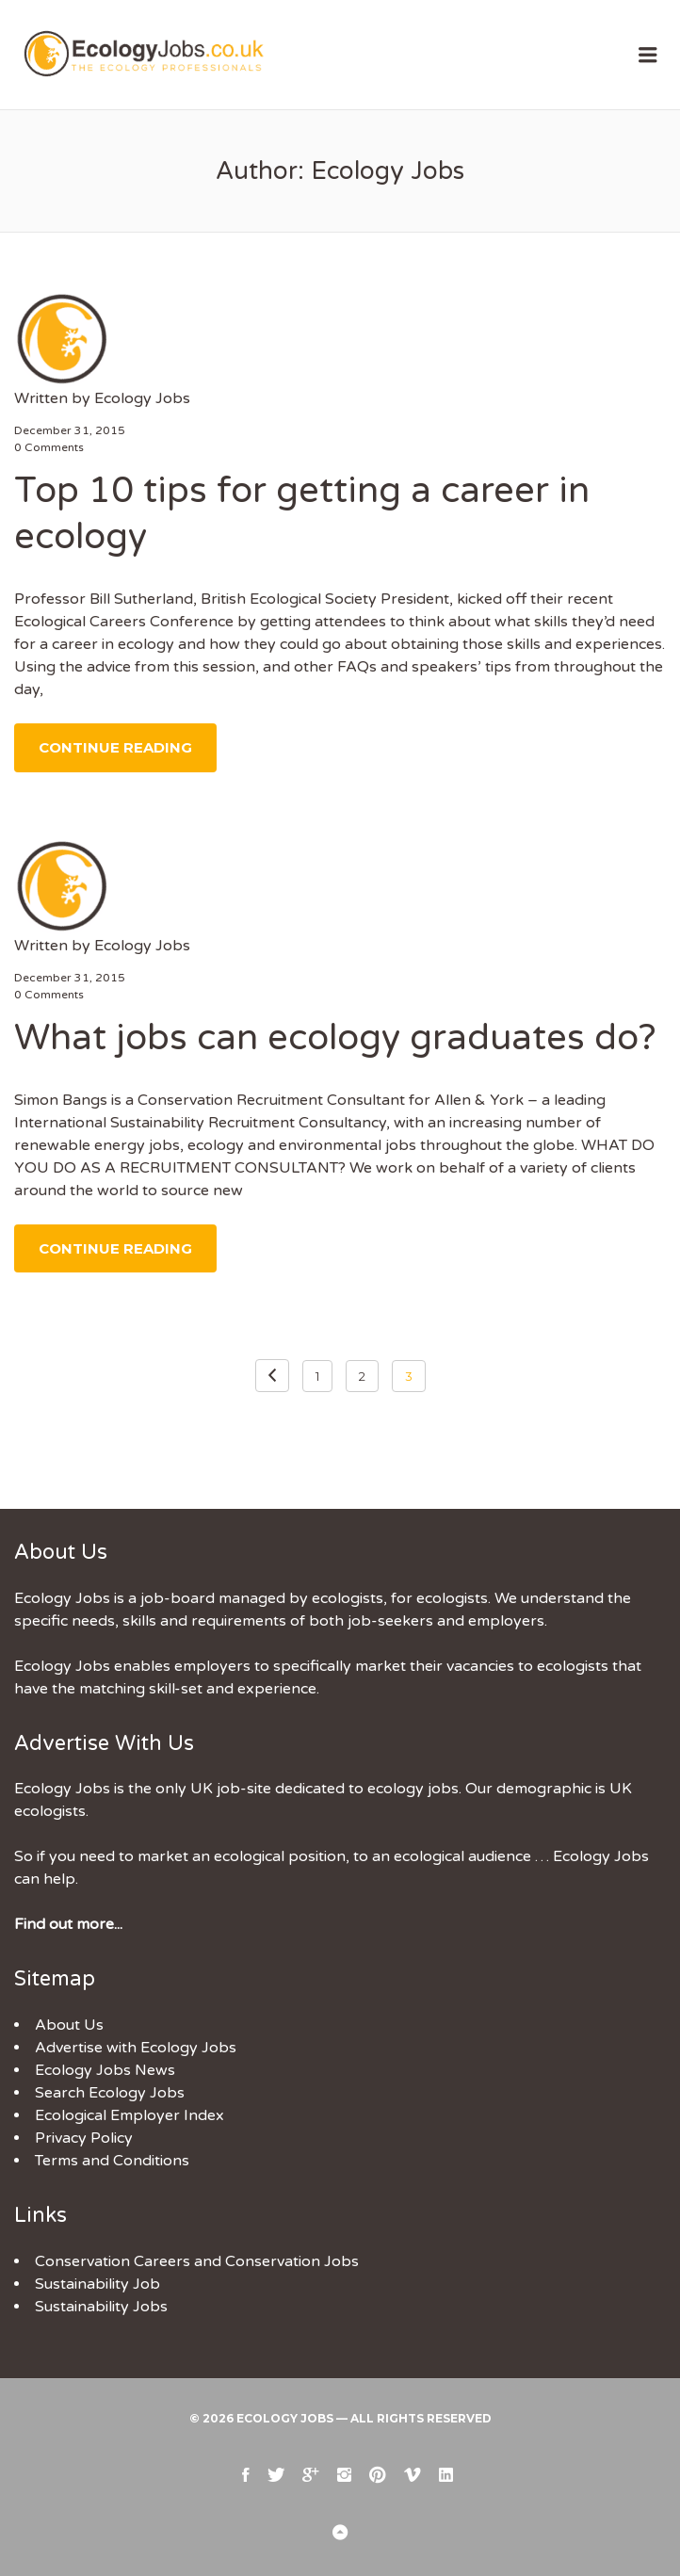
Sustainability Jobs (101, 2306)
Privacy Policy (84, 2138)
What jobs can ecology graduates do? (335, 1038)
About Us (69, 2025)
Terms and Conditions (112, 2160)
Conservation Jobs (292, 2261)
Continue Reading (115, 747)
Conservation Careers (112, 2261)
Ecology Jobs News (105, 2070)
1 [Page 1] (317, 1376)
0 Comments (49, 447)
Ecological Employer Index (129, 2115)
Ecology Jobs (142, 398)
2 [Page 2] (362, 1376)
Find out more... (68, 1924)
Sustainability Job (97, 2284)
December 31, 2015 (69, 430)
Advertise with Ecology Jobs (135, 2047)
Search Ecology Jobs (110, 2092)
